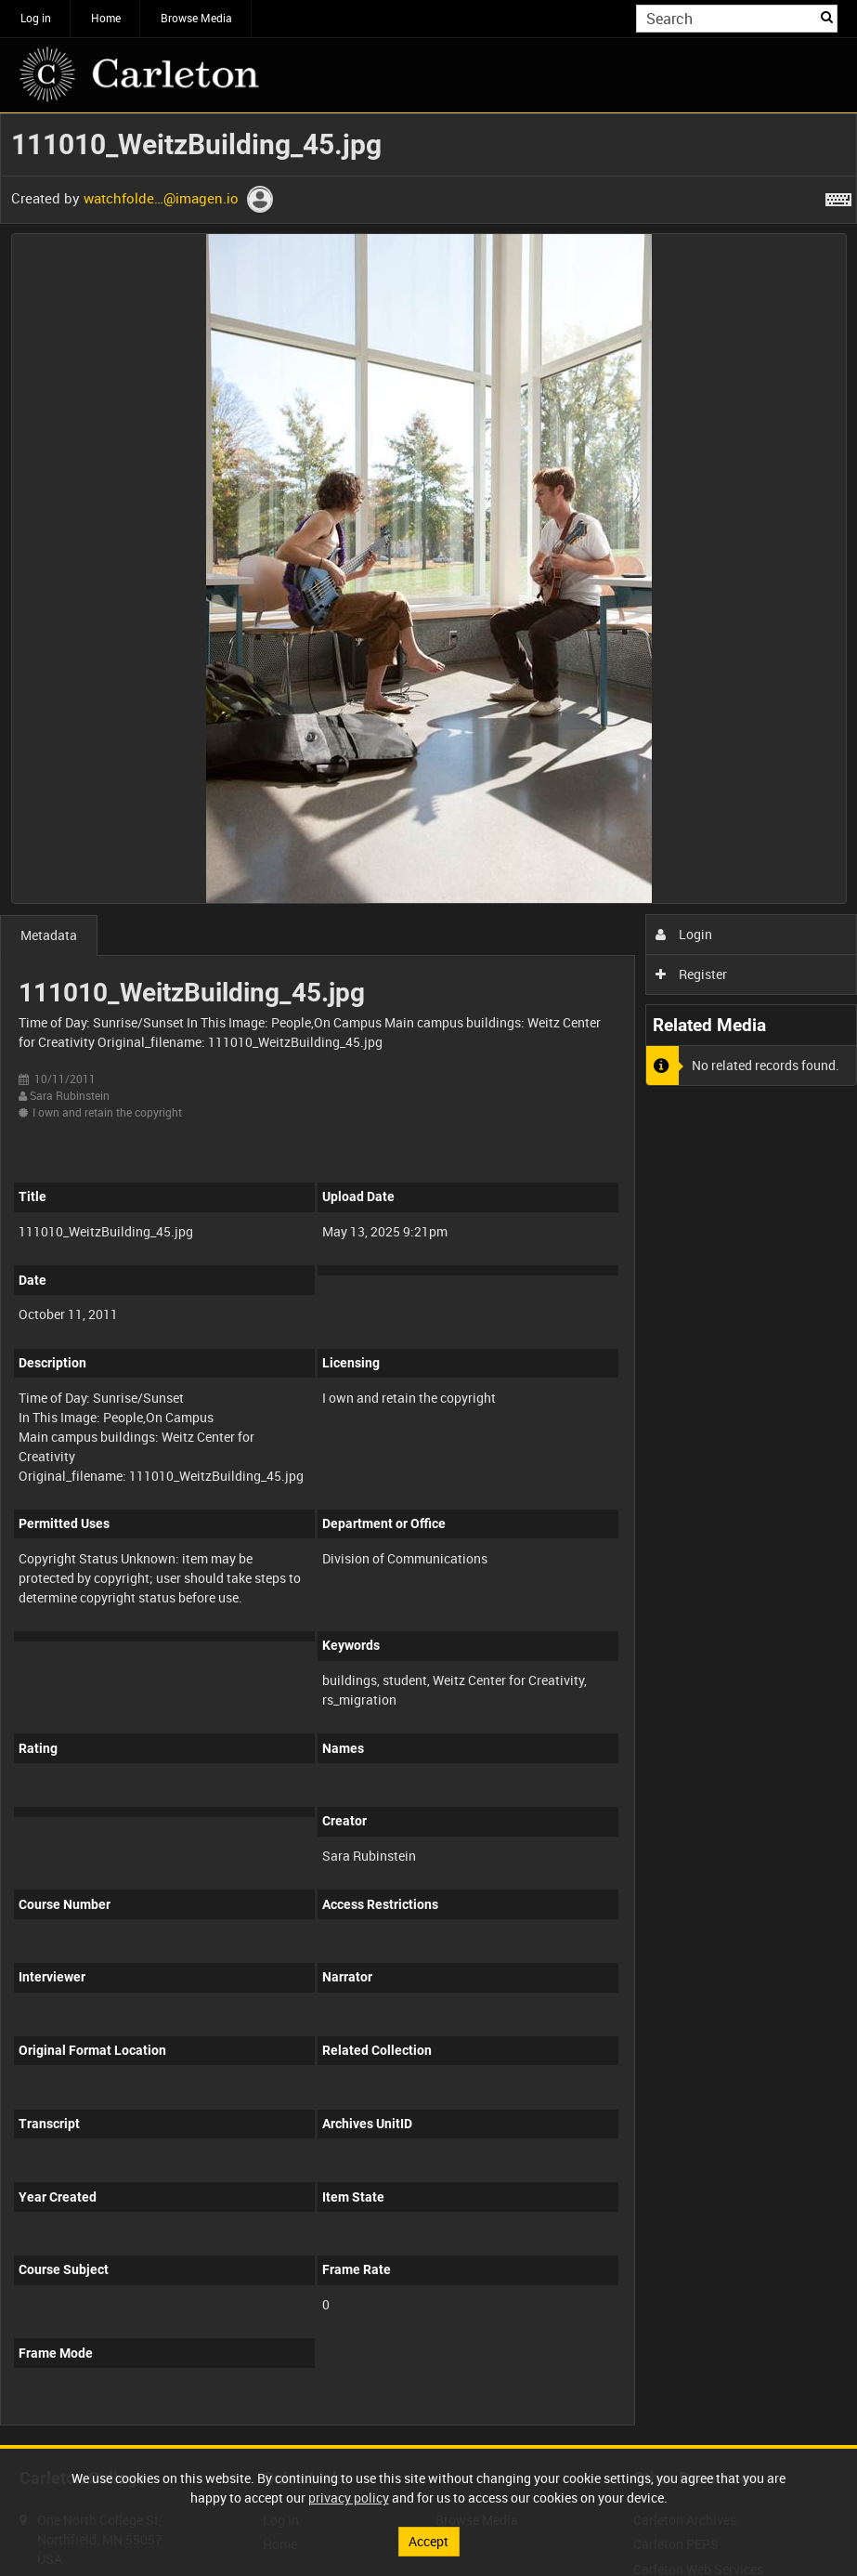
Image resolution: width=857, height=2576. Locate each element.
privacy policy (348, 2497)
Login (684, 934)
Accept (428, 2541)
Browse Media (196, 17)
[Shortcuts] (838, 196)
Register (691, 974)
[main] (428, 1279)
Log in (35, 17)
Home (106, 17)
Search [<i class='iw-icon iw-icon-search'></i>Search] (827, 16)
